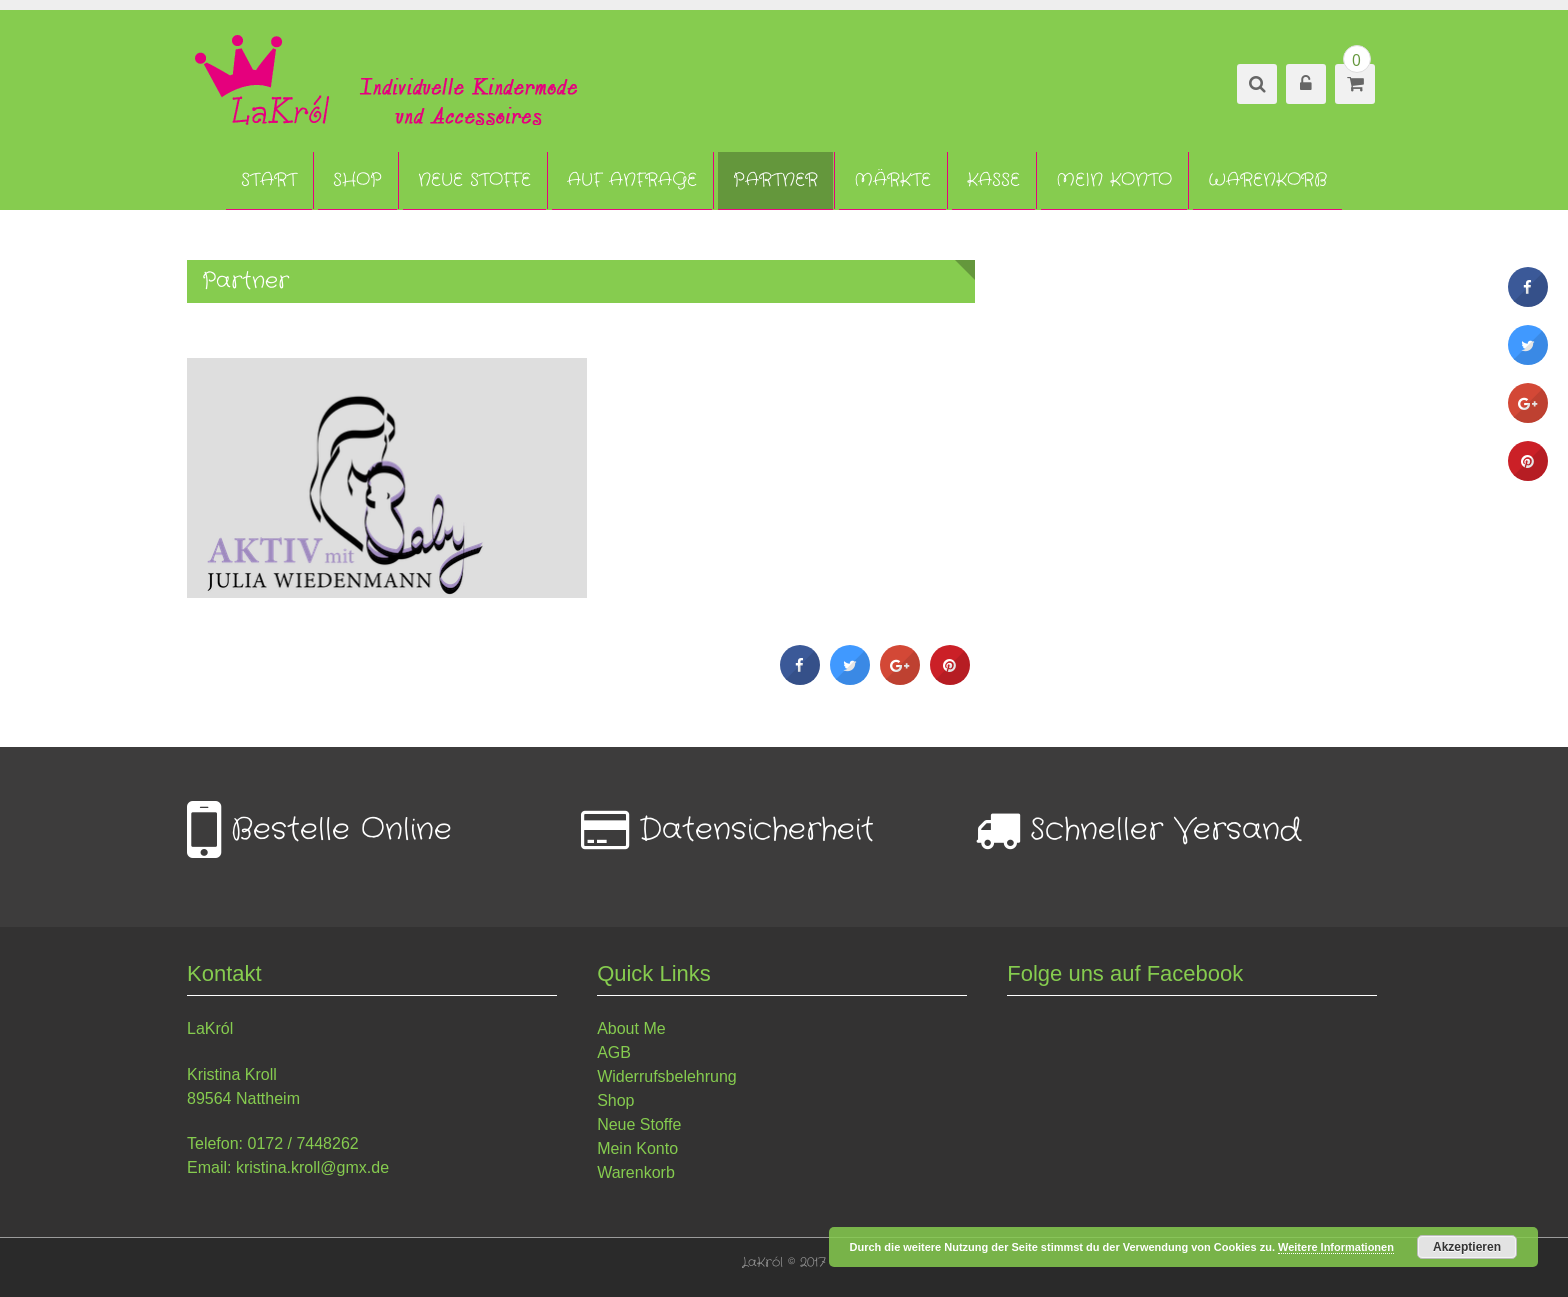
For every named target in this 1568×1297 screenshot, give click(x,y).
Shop (357, 180)
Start (269, 180)
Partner (775, 180)
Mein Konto (1114, 180)
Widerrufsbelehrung (667, 1076)
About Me (631, 1028)
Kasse (993, 180)
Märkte (892, 180)
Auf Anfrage (632, 180)
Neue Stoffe (474, 180)
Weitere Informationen (1336, 1247)
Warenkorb (1267, 180)
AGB (614, 1052)
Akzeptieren (1467, 1247)
